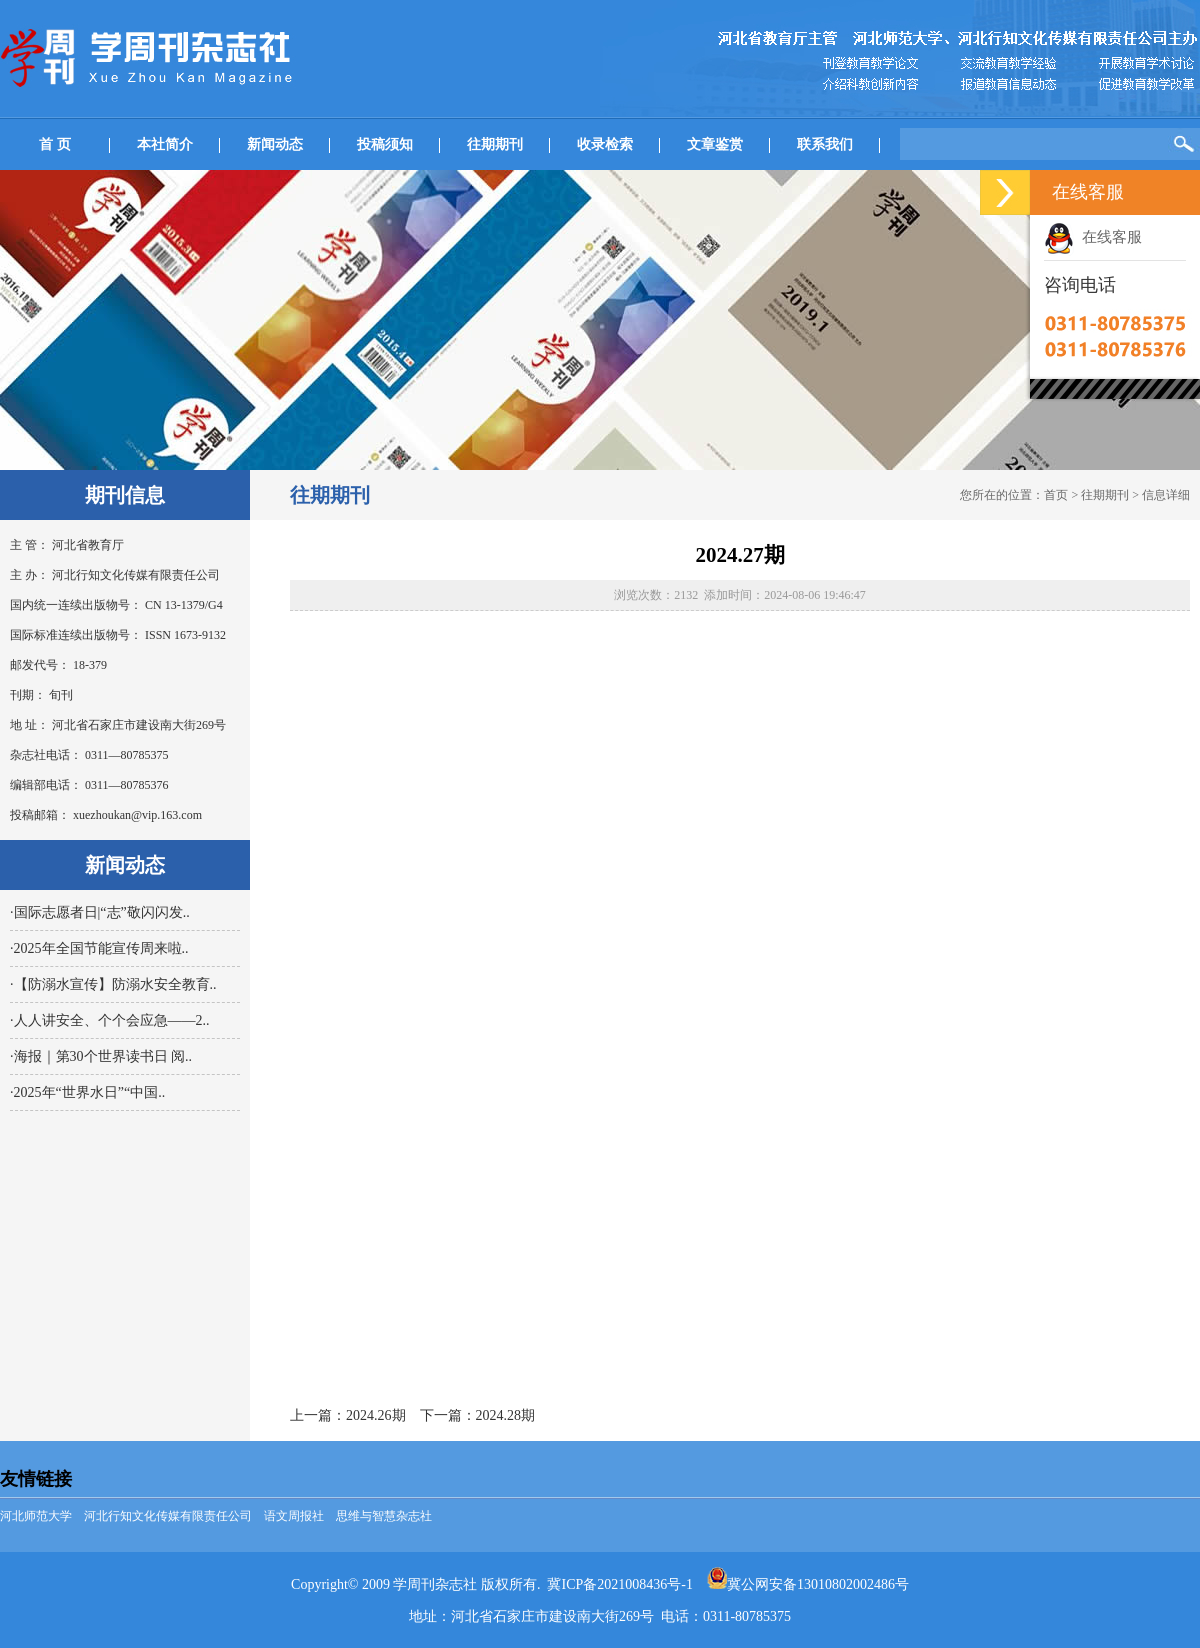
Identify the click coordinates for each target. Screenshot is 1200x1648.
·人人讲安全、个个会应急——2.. (110, 1020)
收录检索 (605, 144)
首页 (1056, 495)
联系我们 (825, 144)
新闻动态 (275, 144)
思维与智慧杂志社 (384, 1516)
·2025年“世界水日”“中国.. (87, 1092)
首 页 (55, 144)
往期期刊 (495, 144)
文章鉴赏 (715, 144)
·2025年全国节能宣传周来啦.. (99, 948)
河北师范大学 (36, 1516)
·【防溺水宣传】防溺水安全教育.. (113, 984)
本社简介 (165, 144)
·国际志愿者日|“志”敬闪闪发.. (100, 912)
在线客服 (1093, 237)
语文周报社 (294, 1516)
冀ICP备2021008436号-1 (619, 1584)
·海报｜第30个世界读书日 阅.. (101, 1056)
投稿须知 (385, 144)
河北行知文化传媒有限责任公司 (168, 1516)
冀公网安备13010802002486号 (808, 1584)
